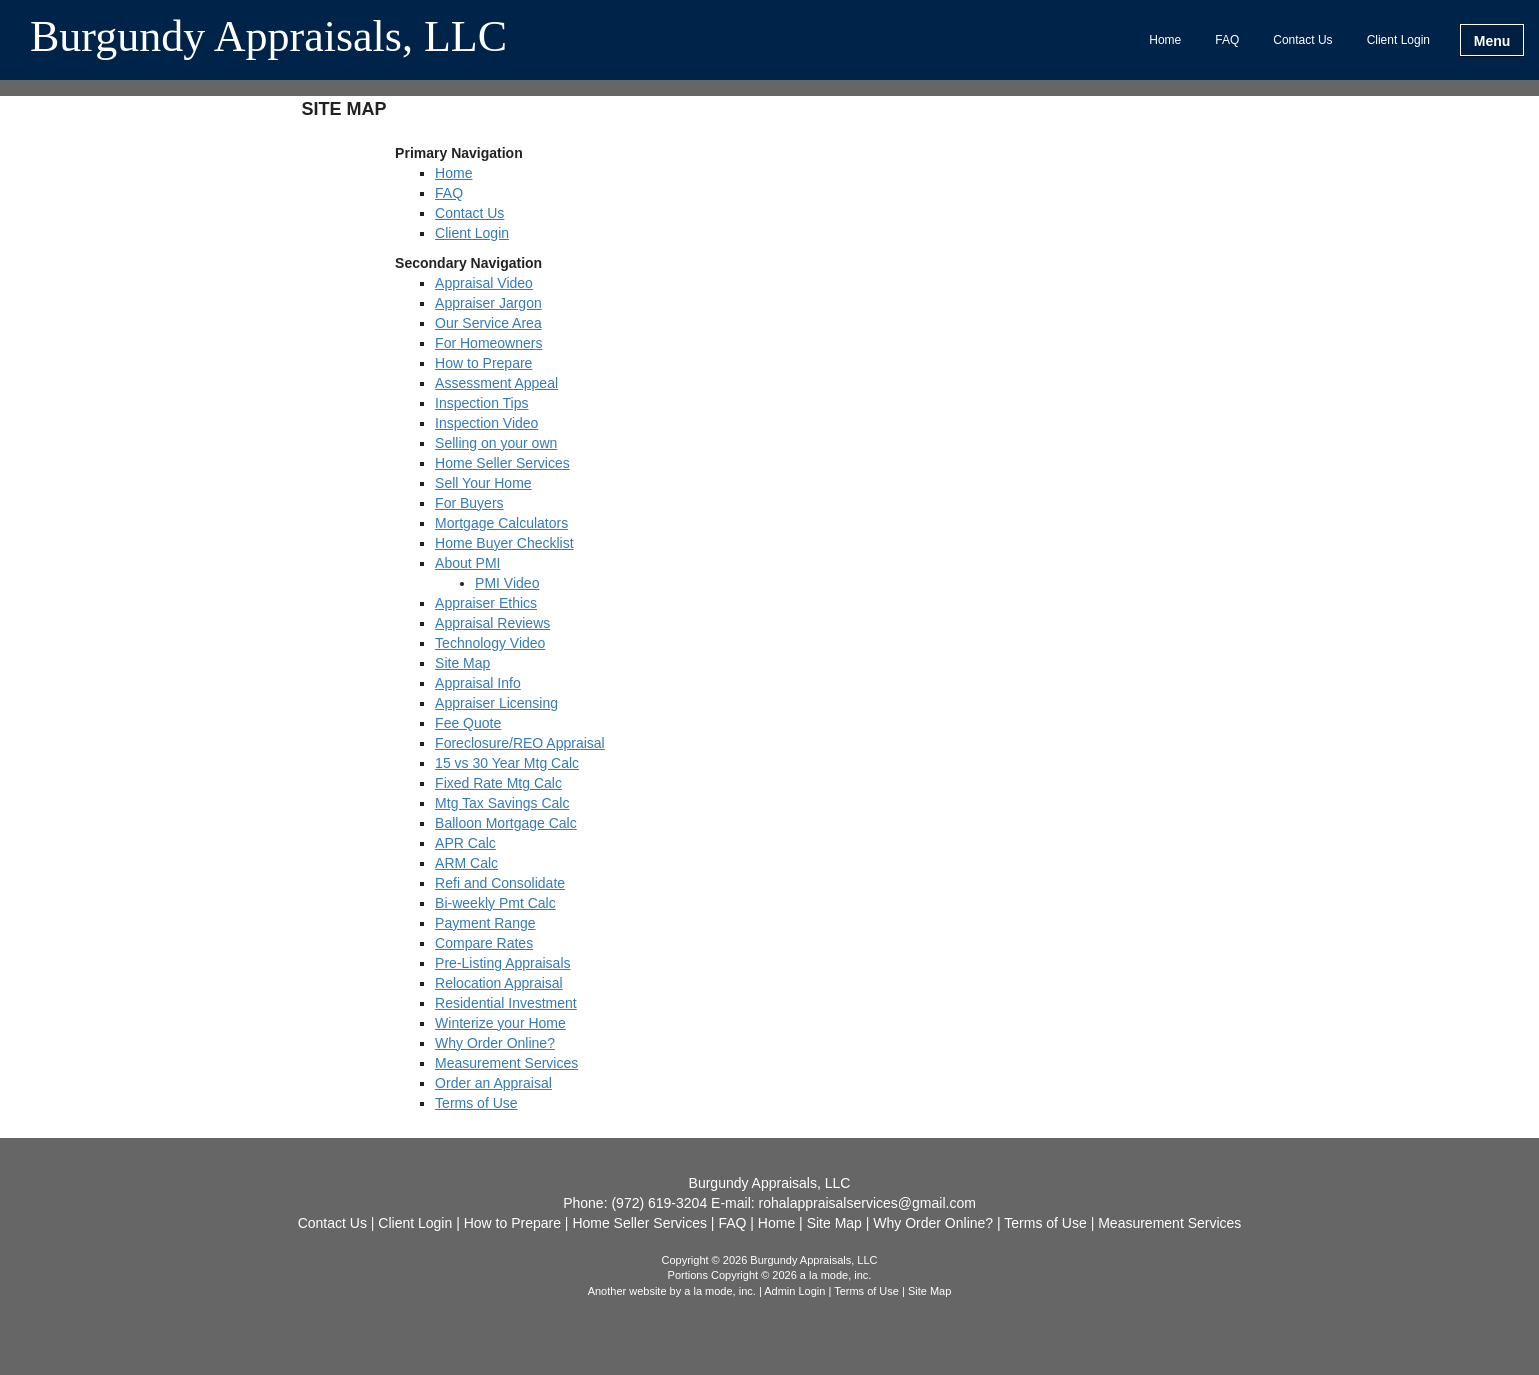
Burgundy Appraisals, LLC (268, 38)
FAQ (1227, 40)
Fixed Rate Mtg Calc (498, 783)
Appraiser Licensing (496, 703)
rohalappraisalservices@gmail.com (867, 1203)
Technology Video (490, 643)
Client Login (1398, 40)
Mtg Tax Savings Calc (502, 803)
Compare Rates (484, 943)
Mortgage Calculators (501, 523)
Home (1165, 40)
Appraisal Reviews (492, 623)
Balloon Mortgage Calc (506, 823)
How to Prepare (483, 363)
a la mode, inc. (720, 1291)
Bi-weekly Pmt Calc (495, 903)
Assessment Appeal (496, 383)
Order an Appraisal (493, 1083)
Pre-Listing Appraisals (502, 963)
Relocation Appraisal (499, 983)
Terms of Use (476, 1103)
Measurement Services (506, 1063)
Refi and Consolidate (500, 883)
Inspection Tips (481, 403)
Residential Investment (506, 1003)
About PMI (467, 563)
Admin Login (794, 1291)
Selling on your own (496, 443)
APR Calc (465, 843)
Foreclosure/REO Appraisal (520, 743)
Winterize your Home (500, 1023)
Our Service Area (488, 323)
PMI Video (507, 583)
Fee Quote (468, 723)
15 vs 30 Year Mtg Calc (507, 763)
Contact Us (1302, 40)
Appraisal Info (478, 683)
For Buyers (469, 503)
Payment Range (485, 923)
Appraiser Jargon (488, 303)
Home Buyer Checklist (504, 543)
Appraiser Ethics (486, 603)
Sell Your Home (483, 483)
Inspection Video (486, 423)
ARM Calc (466, 863)
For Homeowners (488, 343)
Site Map (462, 663)
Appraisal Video (484, 283)
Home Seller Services (502, 463)
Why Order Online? (495, 1043)
